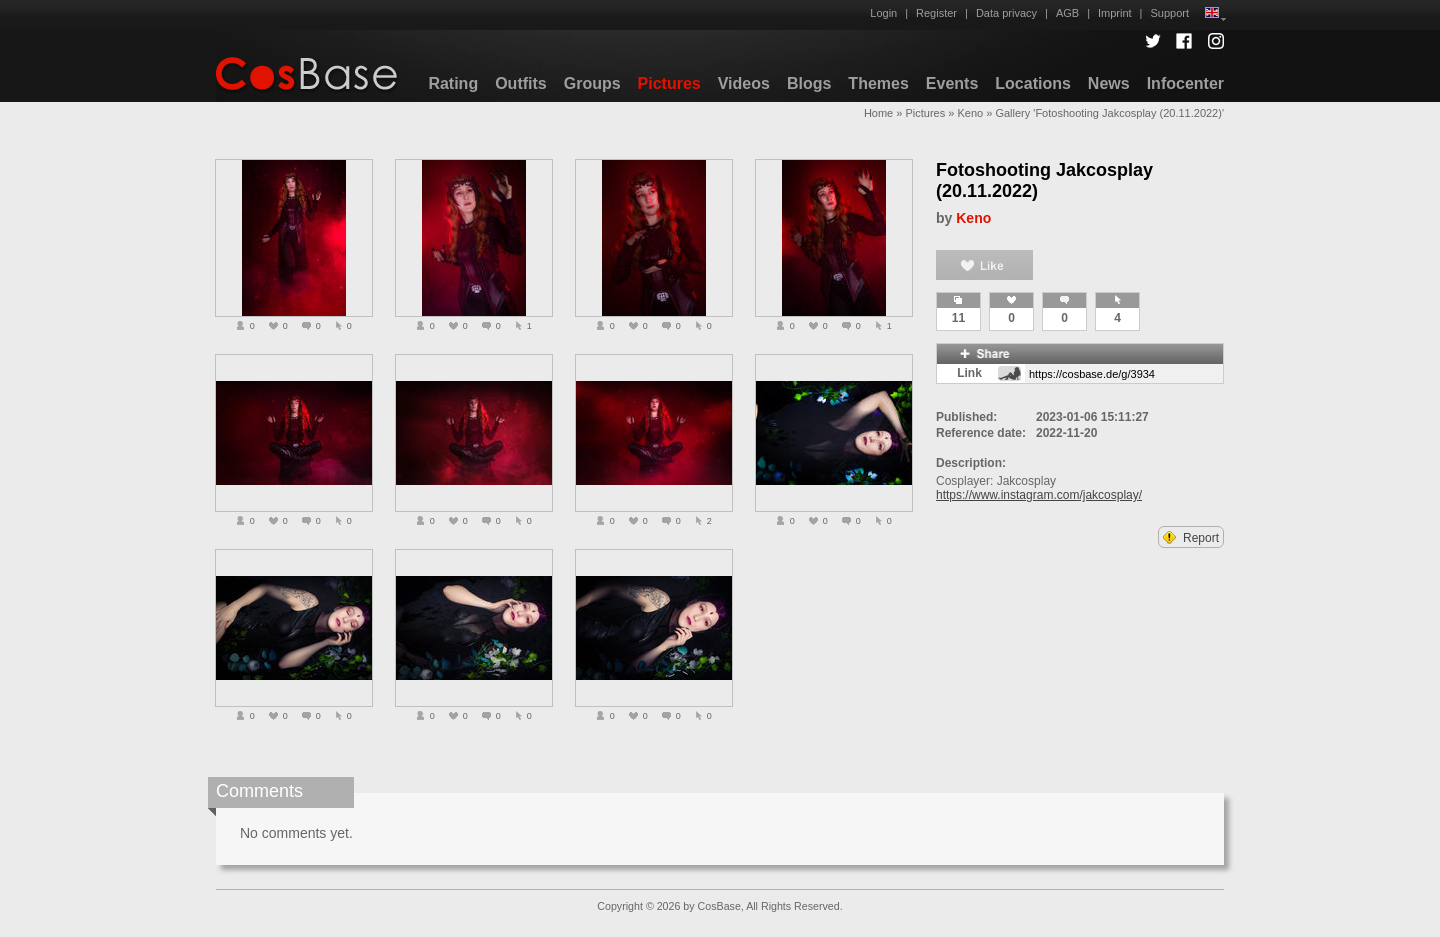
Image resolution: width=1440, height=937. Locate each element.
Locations (1033, 83)
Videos (744, 83)
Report (1191, 538)
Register (936, 13)
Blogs (809, 83)
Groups (592, 83)
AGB (1067, 13)
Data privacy (1006, 13)
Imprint (1115, 13)
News (1109, 83)
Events (952, 83)
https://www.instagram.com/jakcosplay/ (1039, 495)
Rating (453, 83)
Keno (970, 113)
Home (878, 113)
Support (1169, 13)
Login (883, 13)
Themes (878, 83)
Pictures (669, 83)
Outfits (521, 83)
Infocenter (1185, 83)
